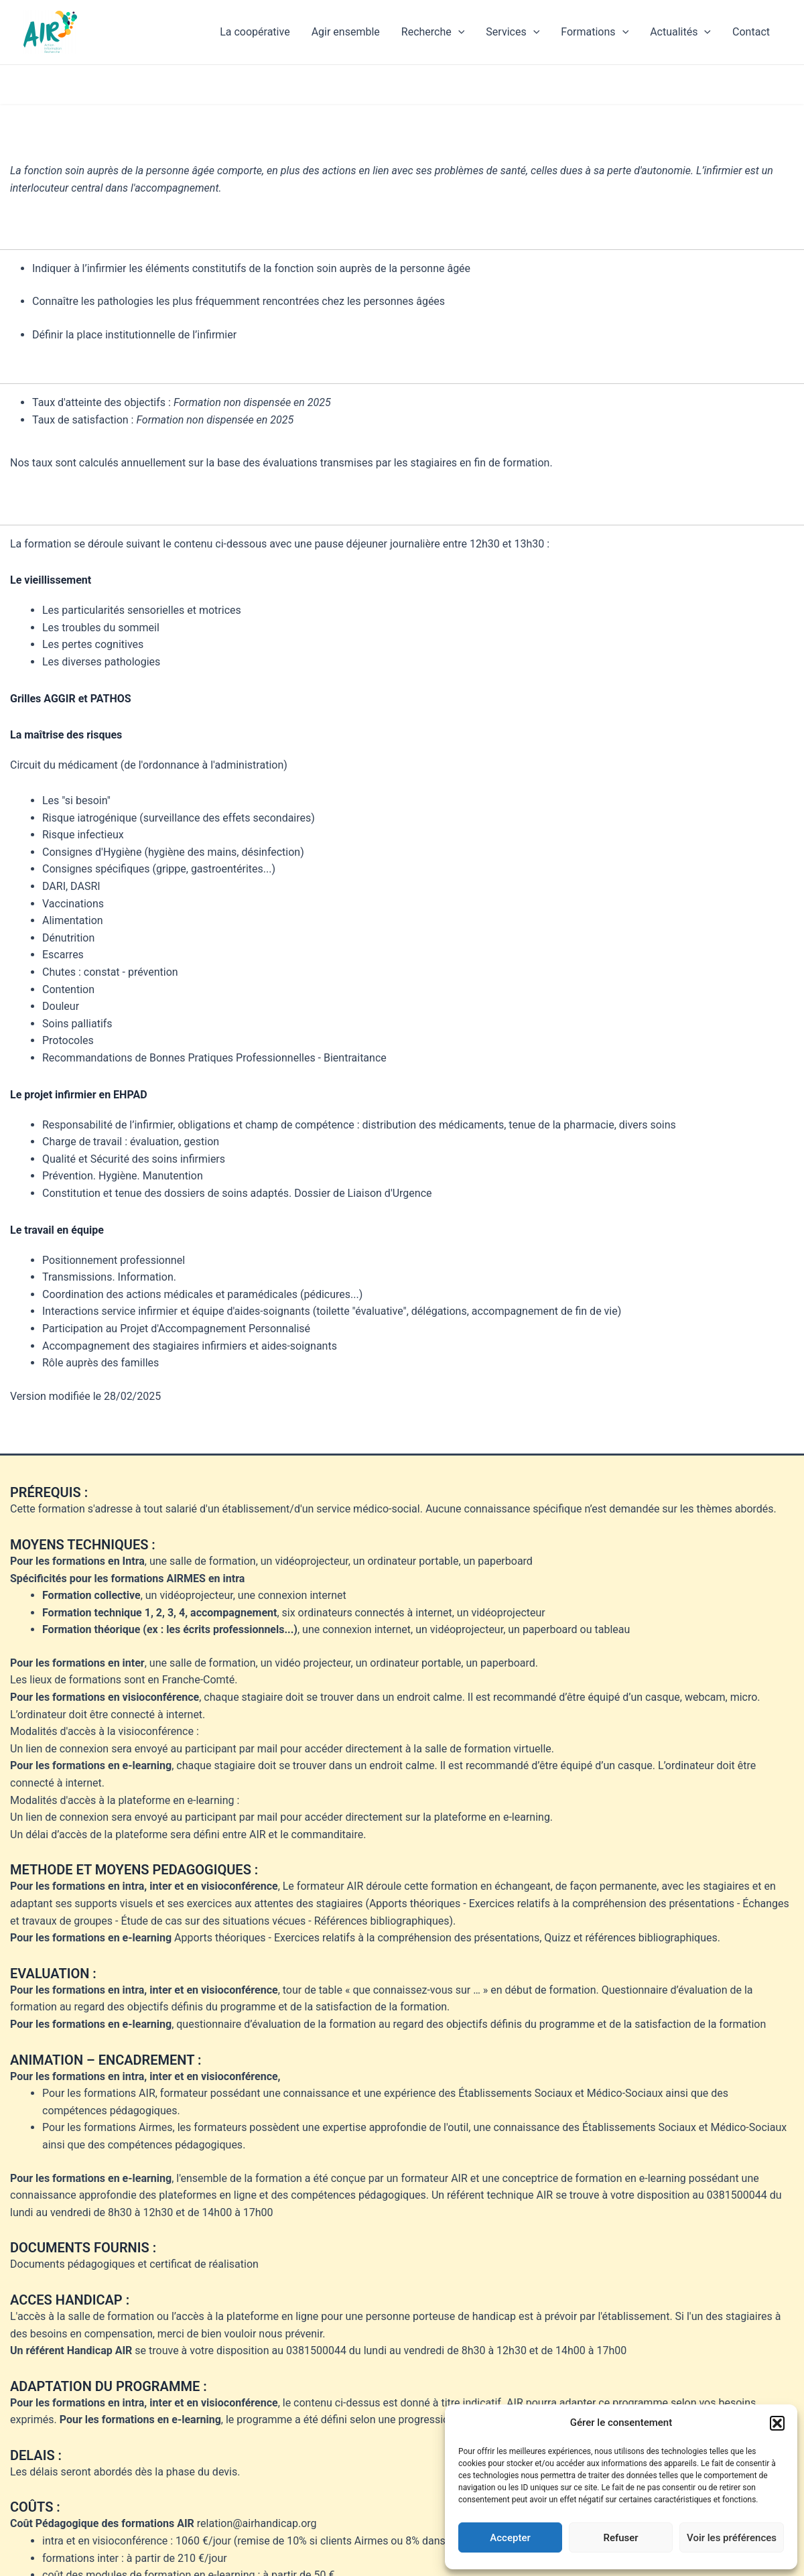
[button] (777, 2423)
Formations (594, 32)
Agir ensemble (346, 31)
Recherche (433, 32)
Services (512, 32)
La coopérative (254, 31)
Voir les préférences (732, 2538)
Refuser (620, 2538)
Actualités (680, 32)
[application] (458, 32)
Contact (751, 31)
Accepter (510, 2538)
